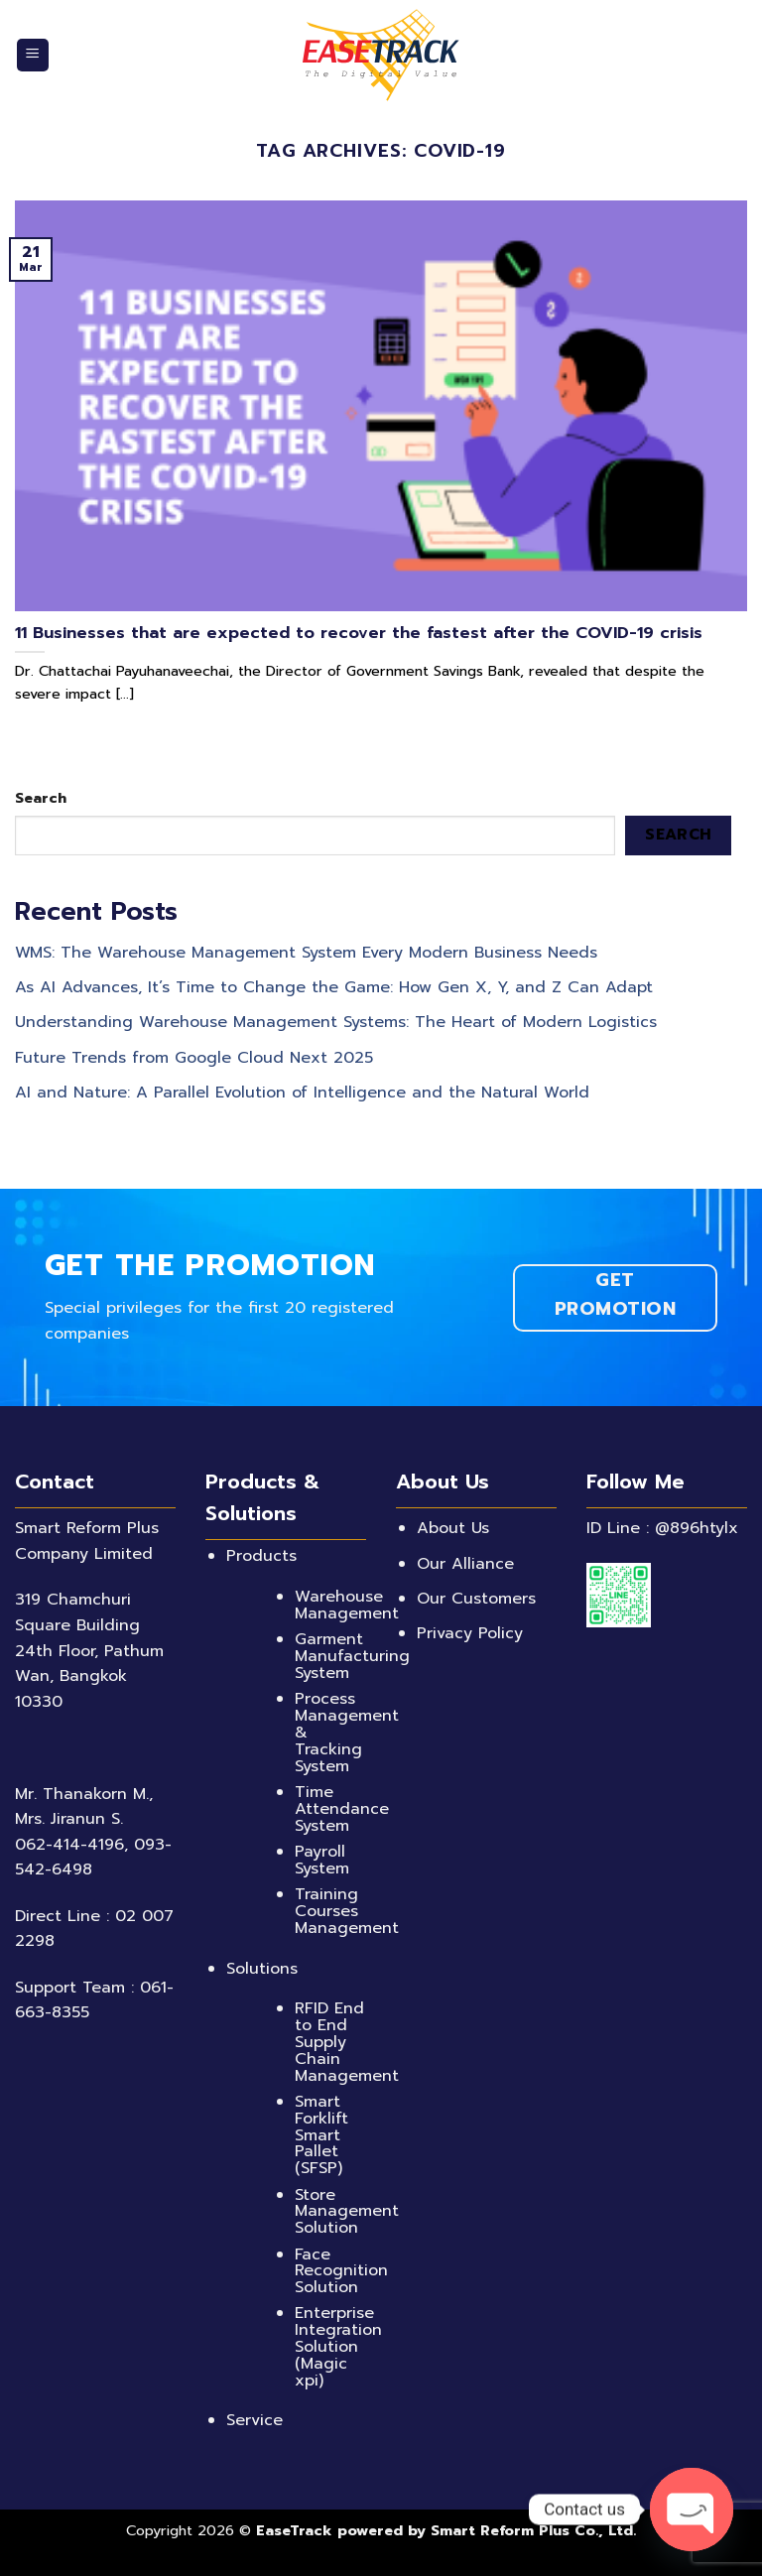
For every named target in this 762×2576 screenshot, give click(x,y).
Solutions (262, 1969)
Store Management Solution (347, 2212)
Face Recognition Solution (341, 2271)
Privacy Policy (470, 1633)
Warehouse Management (347, 1605)
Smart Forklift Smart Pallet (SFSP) (321, 2135)
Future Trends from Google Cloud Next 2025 (194, 1057)
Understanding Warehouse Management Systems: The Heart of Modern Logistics (336, 1022)
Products (261, 1556)
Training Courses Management (347, 1911)
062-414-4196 (69, 1845)
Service (254, 2420)
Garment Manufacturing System (352, 1656)
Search (40, 798)
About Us (453, 1528)
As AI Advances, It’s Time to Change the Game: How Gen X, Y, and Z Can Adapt (334, 987)
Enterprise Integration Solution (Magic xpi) (338, 2346)
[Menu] (33, 55)
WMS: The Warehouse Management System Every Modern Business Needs (306, 953)
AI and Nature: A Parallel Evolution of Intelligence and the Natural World (302, 1092)
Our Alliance (465, 1564)
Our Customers (476, 1598)
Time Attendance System (342, 1809)
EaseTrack (294, 2530)
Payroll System (322, 1860)
